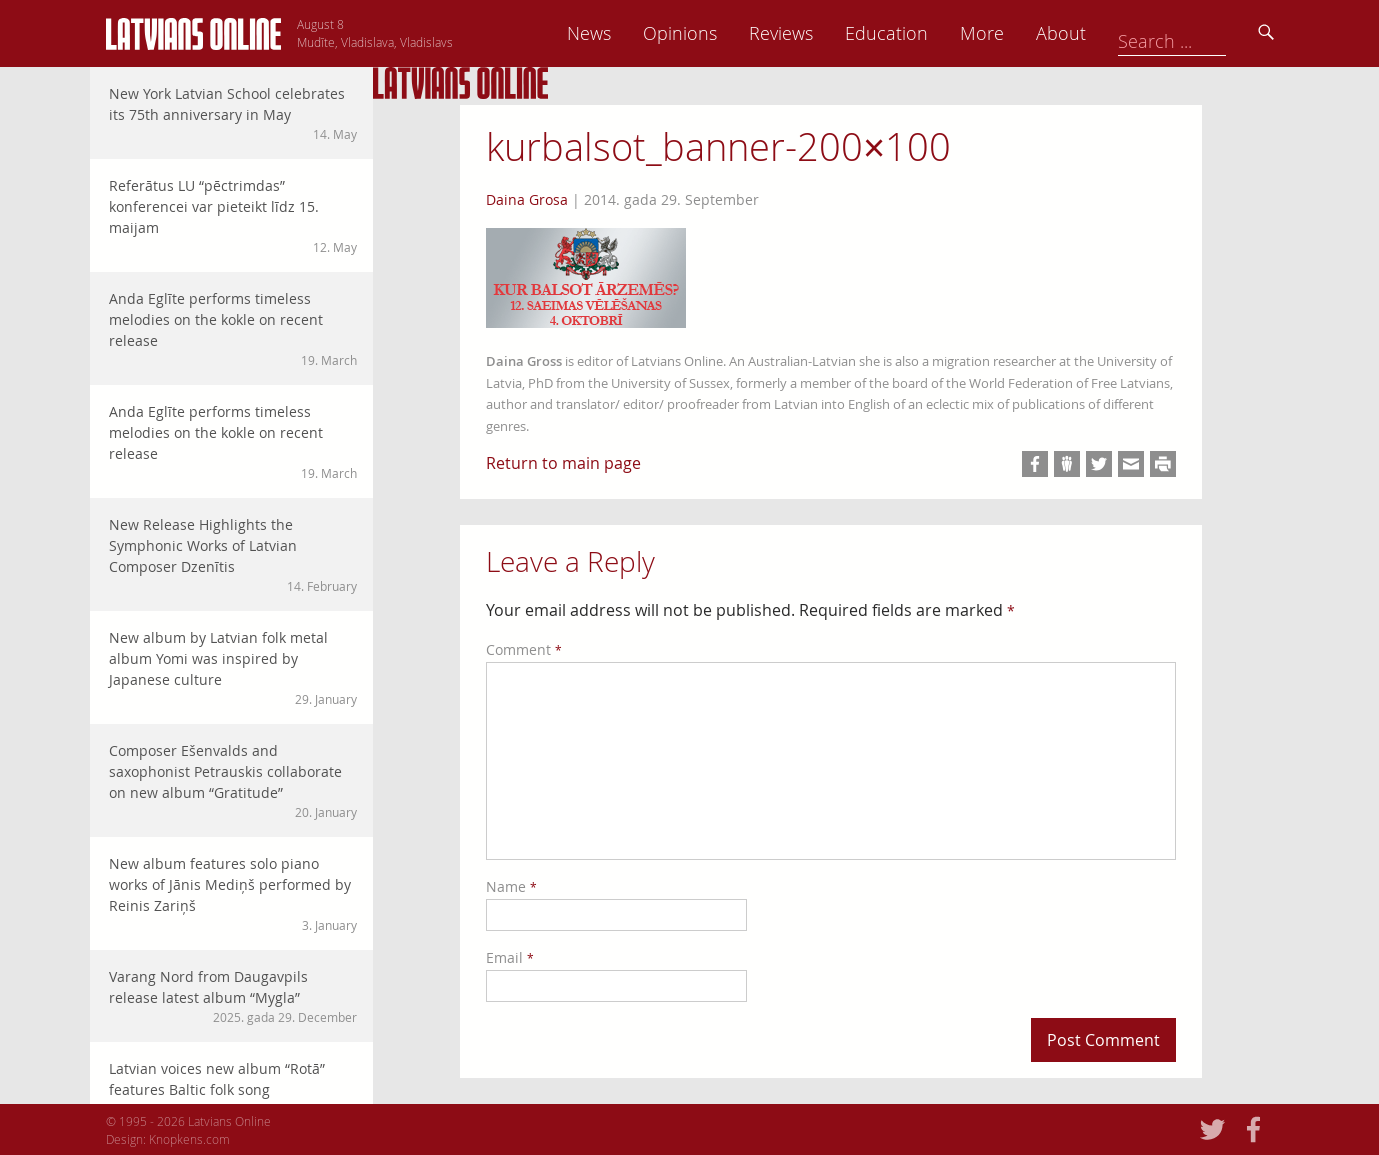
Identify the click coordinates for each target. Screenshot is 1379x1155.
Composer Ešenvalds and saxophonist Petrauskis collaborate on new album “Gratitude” (233, 781)
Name (511, 886)
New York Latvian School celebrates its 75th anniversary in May (233, 113)
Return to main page (563, 463)
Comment (524, 649)
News (729, 33)
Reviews (921, 33)
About (1201, 33)
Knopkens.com (189, 1139)
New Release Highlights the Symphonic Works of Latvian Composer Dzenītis (233, 555)
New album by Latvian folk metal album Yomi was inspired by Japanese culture (233, 668)
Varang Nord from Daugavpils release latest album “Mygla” (233, 996)
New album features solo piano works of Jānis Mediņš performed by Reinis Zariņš (233, 894)
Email (510, 957)
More (1122, 33)
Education (1026, 33)
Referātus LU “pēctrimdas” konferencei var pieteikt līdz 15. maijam (233, 216)
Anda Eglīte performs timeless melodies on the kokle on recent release (233, 329)
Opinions (820, 33)
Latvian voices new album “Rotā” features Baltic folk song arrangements (233, 1099)
